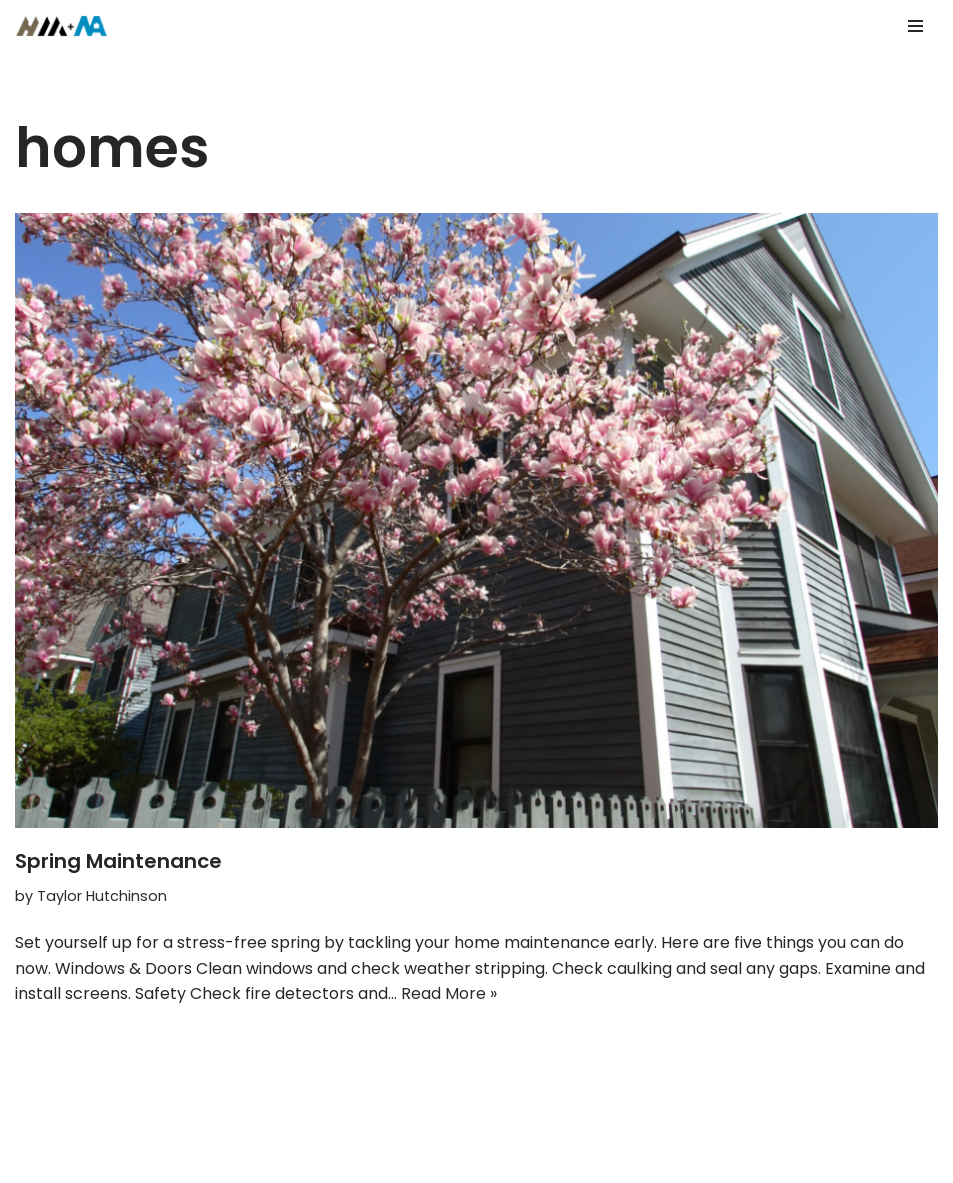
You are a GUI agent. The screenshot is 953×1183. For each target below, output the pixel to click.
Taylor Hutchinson (102, 896)
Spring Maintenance (118, 861)
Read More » (449, 993)
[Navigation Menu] (915, 26)
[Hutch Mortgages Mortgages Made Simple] (67, 26)
